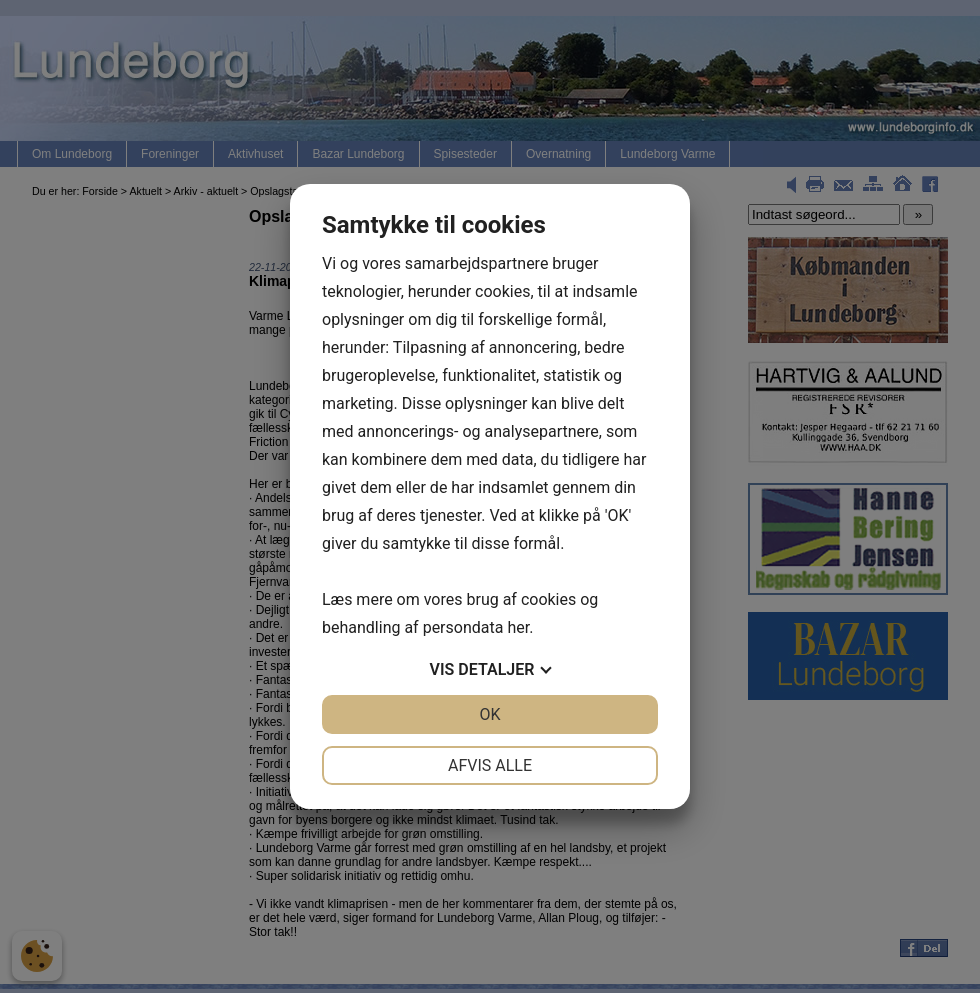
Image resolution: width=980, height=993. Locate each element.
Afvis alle (490, 765)
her (518, 627)
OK (489, 714)
